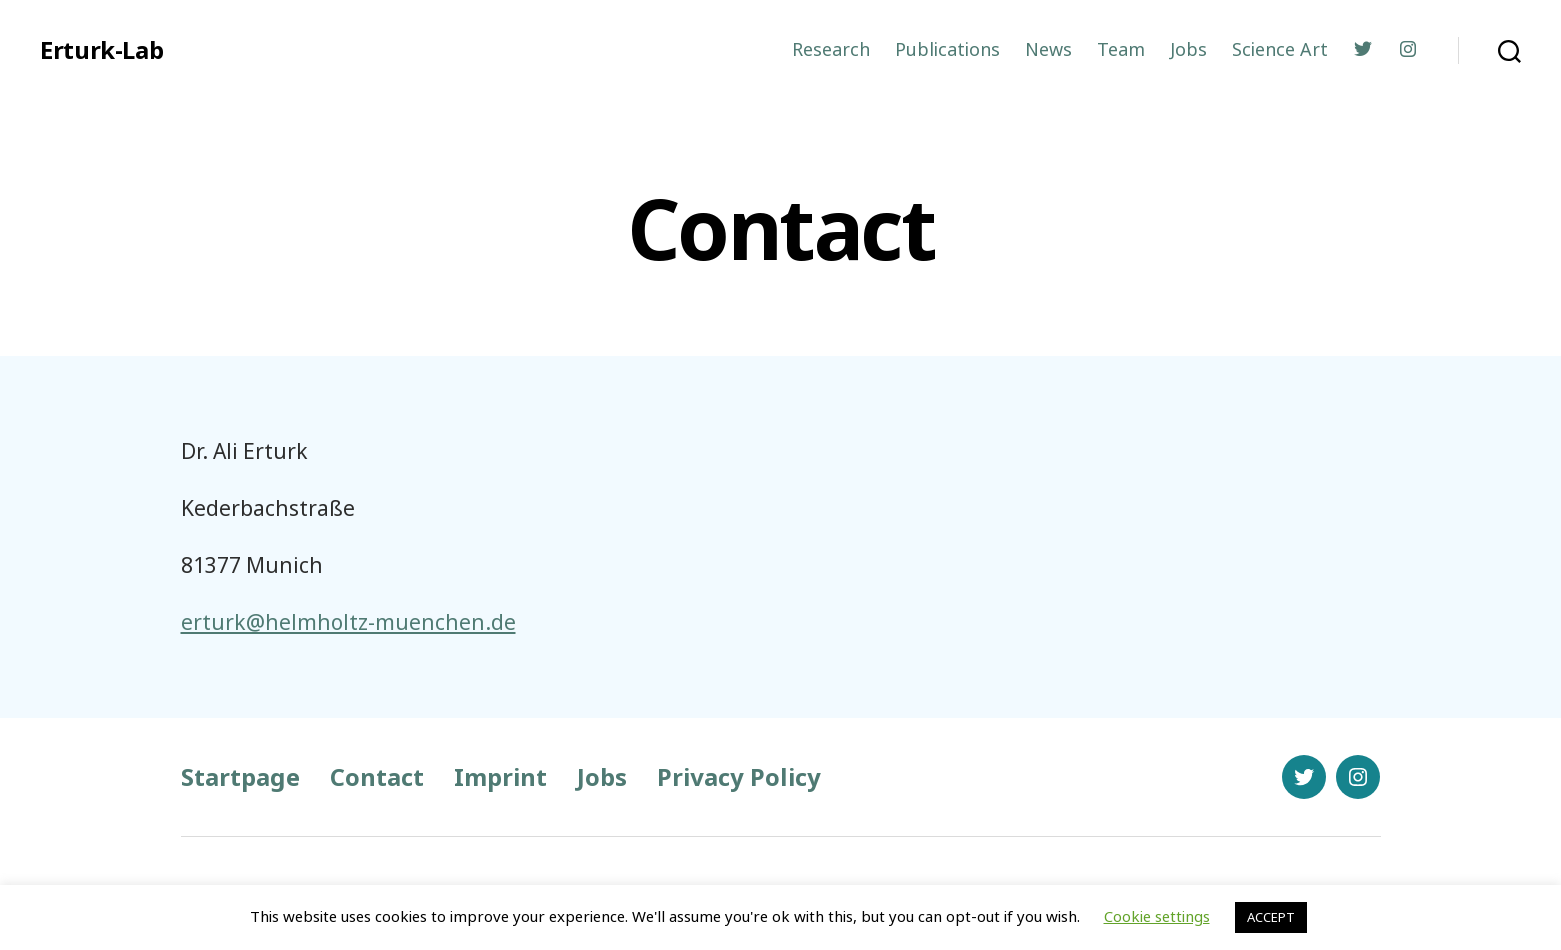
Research (831, 50)
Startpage (240, 776)
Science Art (1280, 50)
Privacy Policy (739, 776)
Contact (377, 776)
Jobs (1188, 50)
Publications (947, 50)
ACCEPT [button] (1271, 917)
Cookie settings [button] (1157, 916)
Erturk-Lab (101, 50)
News (1048, 50)
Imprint (500, 776)
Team (1121, 50)
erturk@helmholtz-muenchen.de (348, 622)
